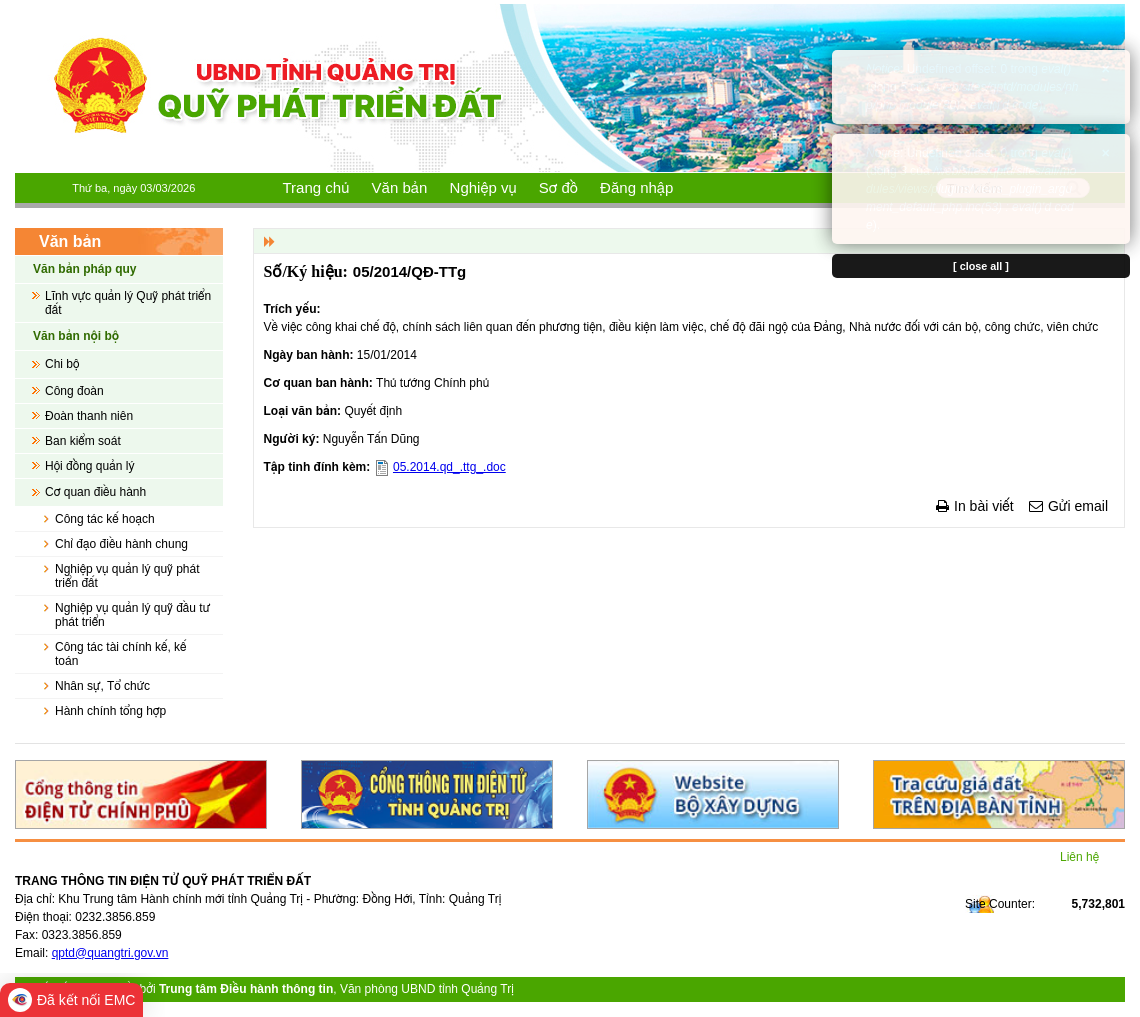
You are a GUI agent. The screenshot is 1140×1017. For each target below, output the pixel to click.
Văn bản (400, 187)
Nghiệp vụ (483, 187)
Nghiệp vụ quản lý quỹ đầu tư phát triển (132, 615)
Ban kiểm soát (83, 441)
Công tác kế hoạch (105, 519)
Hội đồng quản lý (89, 466)
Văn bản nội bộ (76, 336)
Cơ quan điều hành (95, 492)
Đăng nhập (636, 187)
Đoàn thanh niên (89, 416)
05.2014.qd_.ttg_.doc (449, 467)
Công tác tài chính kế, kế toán (121, 654)
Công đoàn (74, 391)
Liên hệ (1079, 857)
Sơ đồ (558, 187)
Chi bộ (62, 364)
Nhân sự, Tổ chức (102, 686)
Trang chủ (316, 187)
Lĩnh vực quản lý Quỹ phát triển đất (128, 303)
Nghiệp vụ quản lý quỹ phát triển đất (127, 576)
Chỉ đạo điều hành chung (121, 544)
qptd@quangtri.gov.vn (110, 953)
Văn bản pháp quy (84, 269)
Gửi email (1078, 506)
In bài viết (984, 506)
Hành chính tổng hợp (110, 711)
